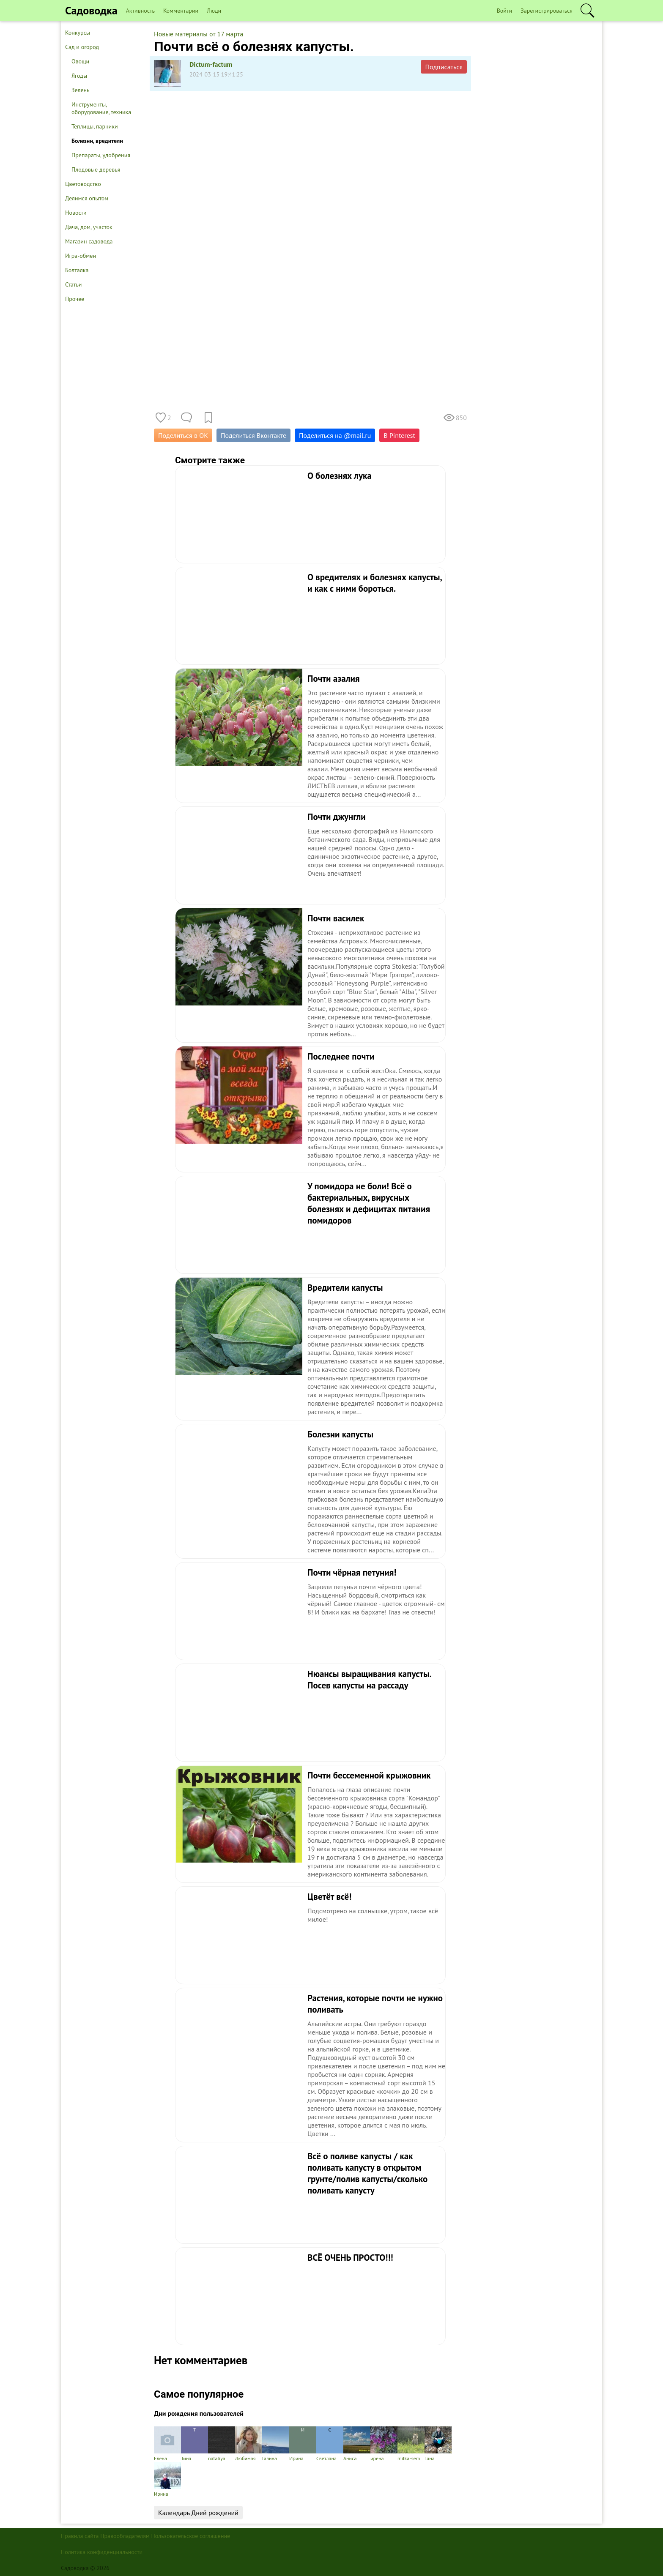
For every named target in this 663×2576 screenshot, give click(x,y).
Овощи (80, 61)
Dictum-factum (211, 64)
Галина (275, 2443)
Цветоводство (83, 184)
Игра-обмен (80, 256)
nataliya (221, 2443)
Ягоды (79, 75)
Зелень (80, 90)
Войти (504, 10)
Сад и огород (82, 47)
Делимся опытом (86, 198)
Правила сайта (80, 2536)
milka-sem (411, 2443)
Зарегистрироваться (547, 10)
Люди (214, 10)
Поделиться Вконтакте (253, 435)
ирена (383, 2443)
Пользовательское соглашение (190, 2536)
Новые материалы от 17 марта (198, 34)
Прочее (74, 299)
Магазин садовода (89, 241)
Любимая (248, 2443)
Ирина (302, 2443)
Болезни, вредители (97, 141)
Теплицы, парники (94, 126)
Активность (140, 10)
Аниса (356, 2443)
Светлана (329, 2443)
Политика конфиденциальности (101, 2552)
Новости (76, 212)
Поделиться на (335, 435)
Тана (438, 2443)
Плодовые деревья (95, 169)
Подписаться (444, 67)
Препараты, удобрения (100, 155)
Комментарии (180, 10)
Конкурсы (77, 32)
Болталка (76, 270)
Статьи (73, 284)
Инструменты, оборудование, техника (101, 108)
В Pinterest (399, 435)
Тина (194, 2443)
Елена (167, 2443)
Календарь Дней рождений (198, 2512)
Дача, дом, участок (88, 227)
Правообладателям (125, 2536)
